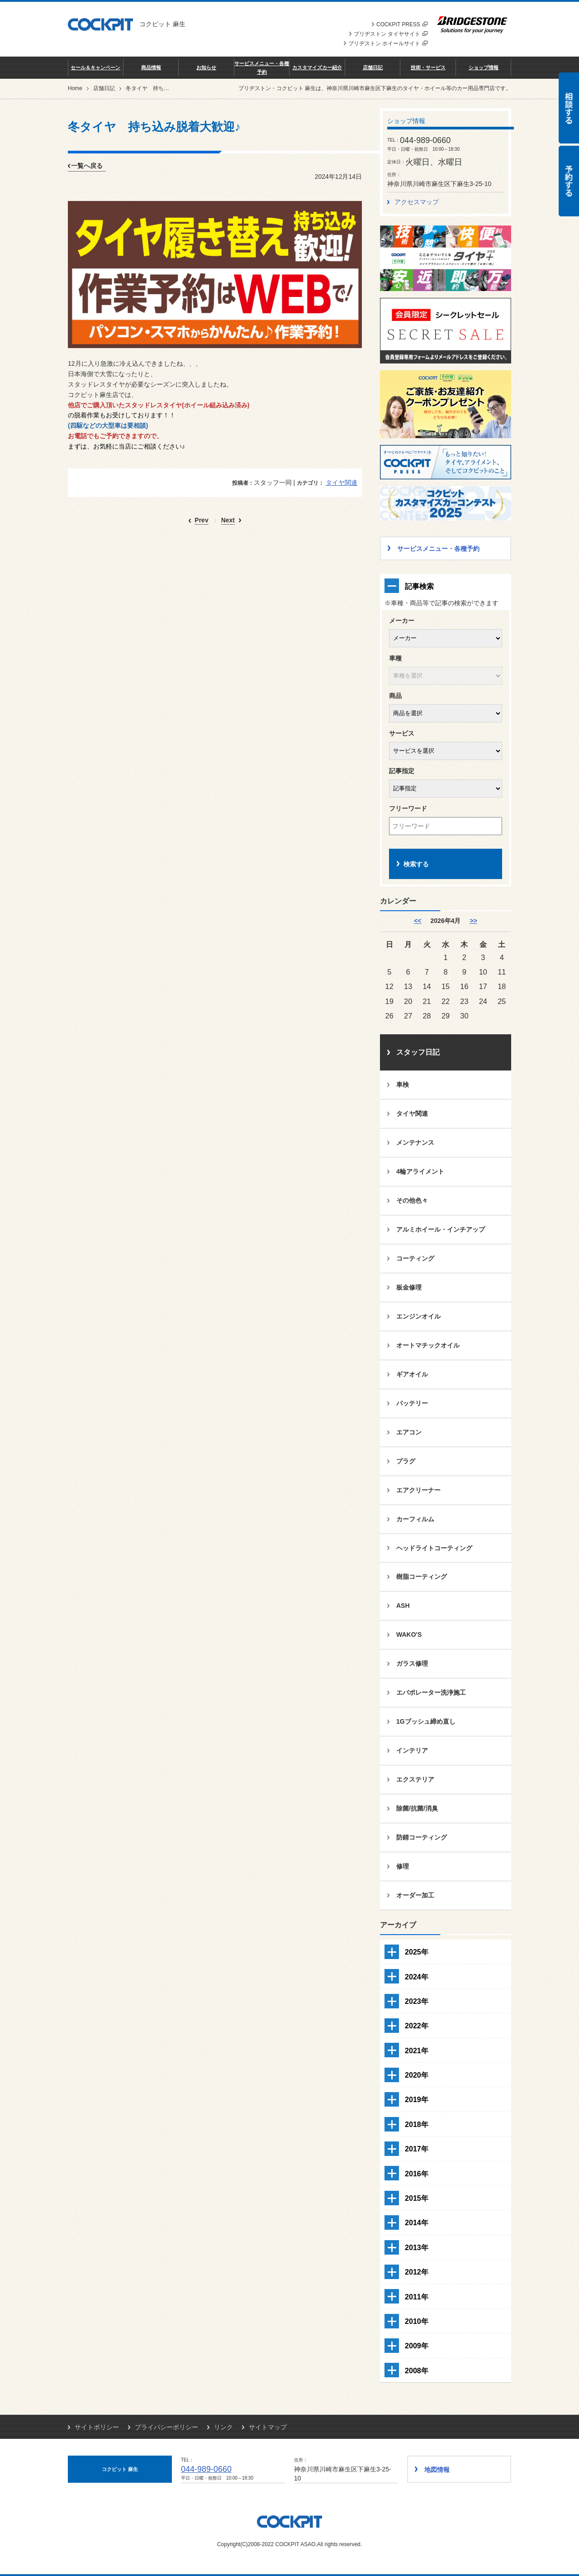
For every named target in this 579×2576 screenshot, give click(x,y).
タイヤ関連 (341, 482)
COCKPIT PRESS (401, 24)
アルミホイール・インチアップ (440, 1229)
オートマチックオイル (428, 1345)
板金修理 (409, 1287)
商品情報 (151, 67)
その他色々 (412, 1200)
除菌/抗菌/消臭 (417, 1808)
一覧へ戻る (87, 165)
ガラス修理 (412, 1663)
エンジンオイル (418, 1316)
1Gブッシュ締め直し (426, 1721)
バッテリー (412, 1403)
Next (228, 520)
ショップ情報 (483, 67)
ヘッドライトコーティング (434, 1548)
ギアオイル (412, 1374)
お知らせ (206, 67)
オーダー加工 (415, 1895)
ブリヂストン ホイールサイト (387, 43)
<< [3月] (417, 920)
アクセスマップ (416, 202)
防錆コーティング (421, 1837)
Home (75, 88)
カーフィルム (415, 1519)
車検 (402, 1084)
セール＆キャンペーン (95, 67)
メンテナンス (415, 1142)
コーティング (415, 1258)
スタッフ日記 (418, 1052)
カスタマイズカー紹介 (317, 67)
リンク (223, 2427)
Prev (201, 520)
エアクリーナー (418, 1490)
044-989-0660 (206, 2469)
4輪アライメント (420, 1171)
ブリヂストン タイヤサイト (390, 34)
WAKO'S (409, 1634)
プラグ (405, 1461)
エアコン (409, 1432)
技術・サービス (428, 67)
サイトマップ (268, 2427)
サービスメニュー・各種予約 (261, 67)
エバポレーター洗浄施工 (431, 1692)
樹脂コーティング (421, 1576)
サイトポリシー (97, 2427)
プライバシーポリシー (166, 2427)
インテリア (412, 1750)
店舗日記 (373, 67)
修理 (402, 1866)
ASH (403, 1605)
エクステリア (415, 1779)
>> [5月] (473, 920)
